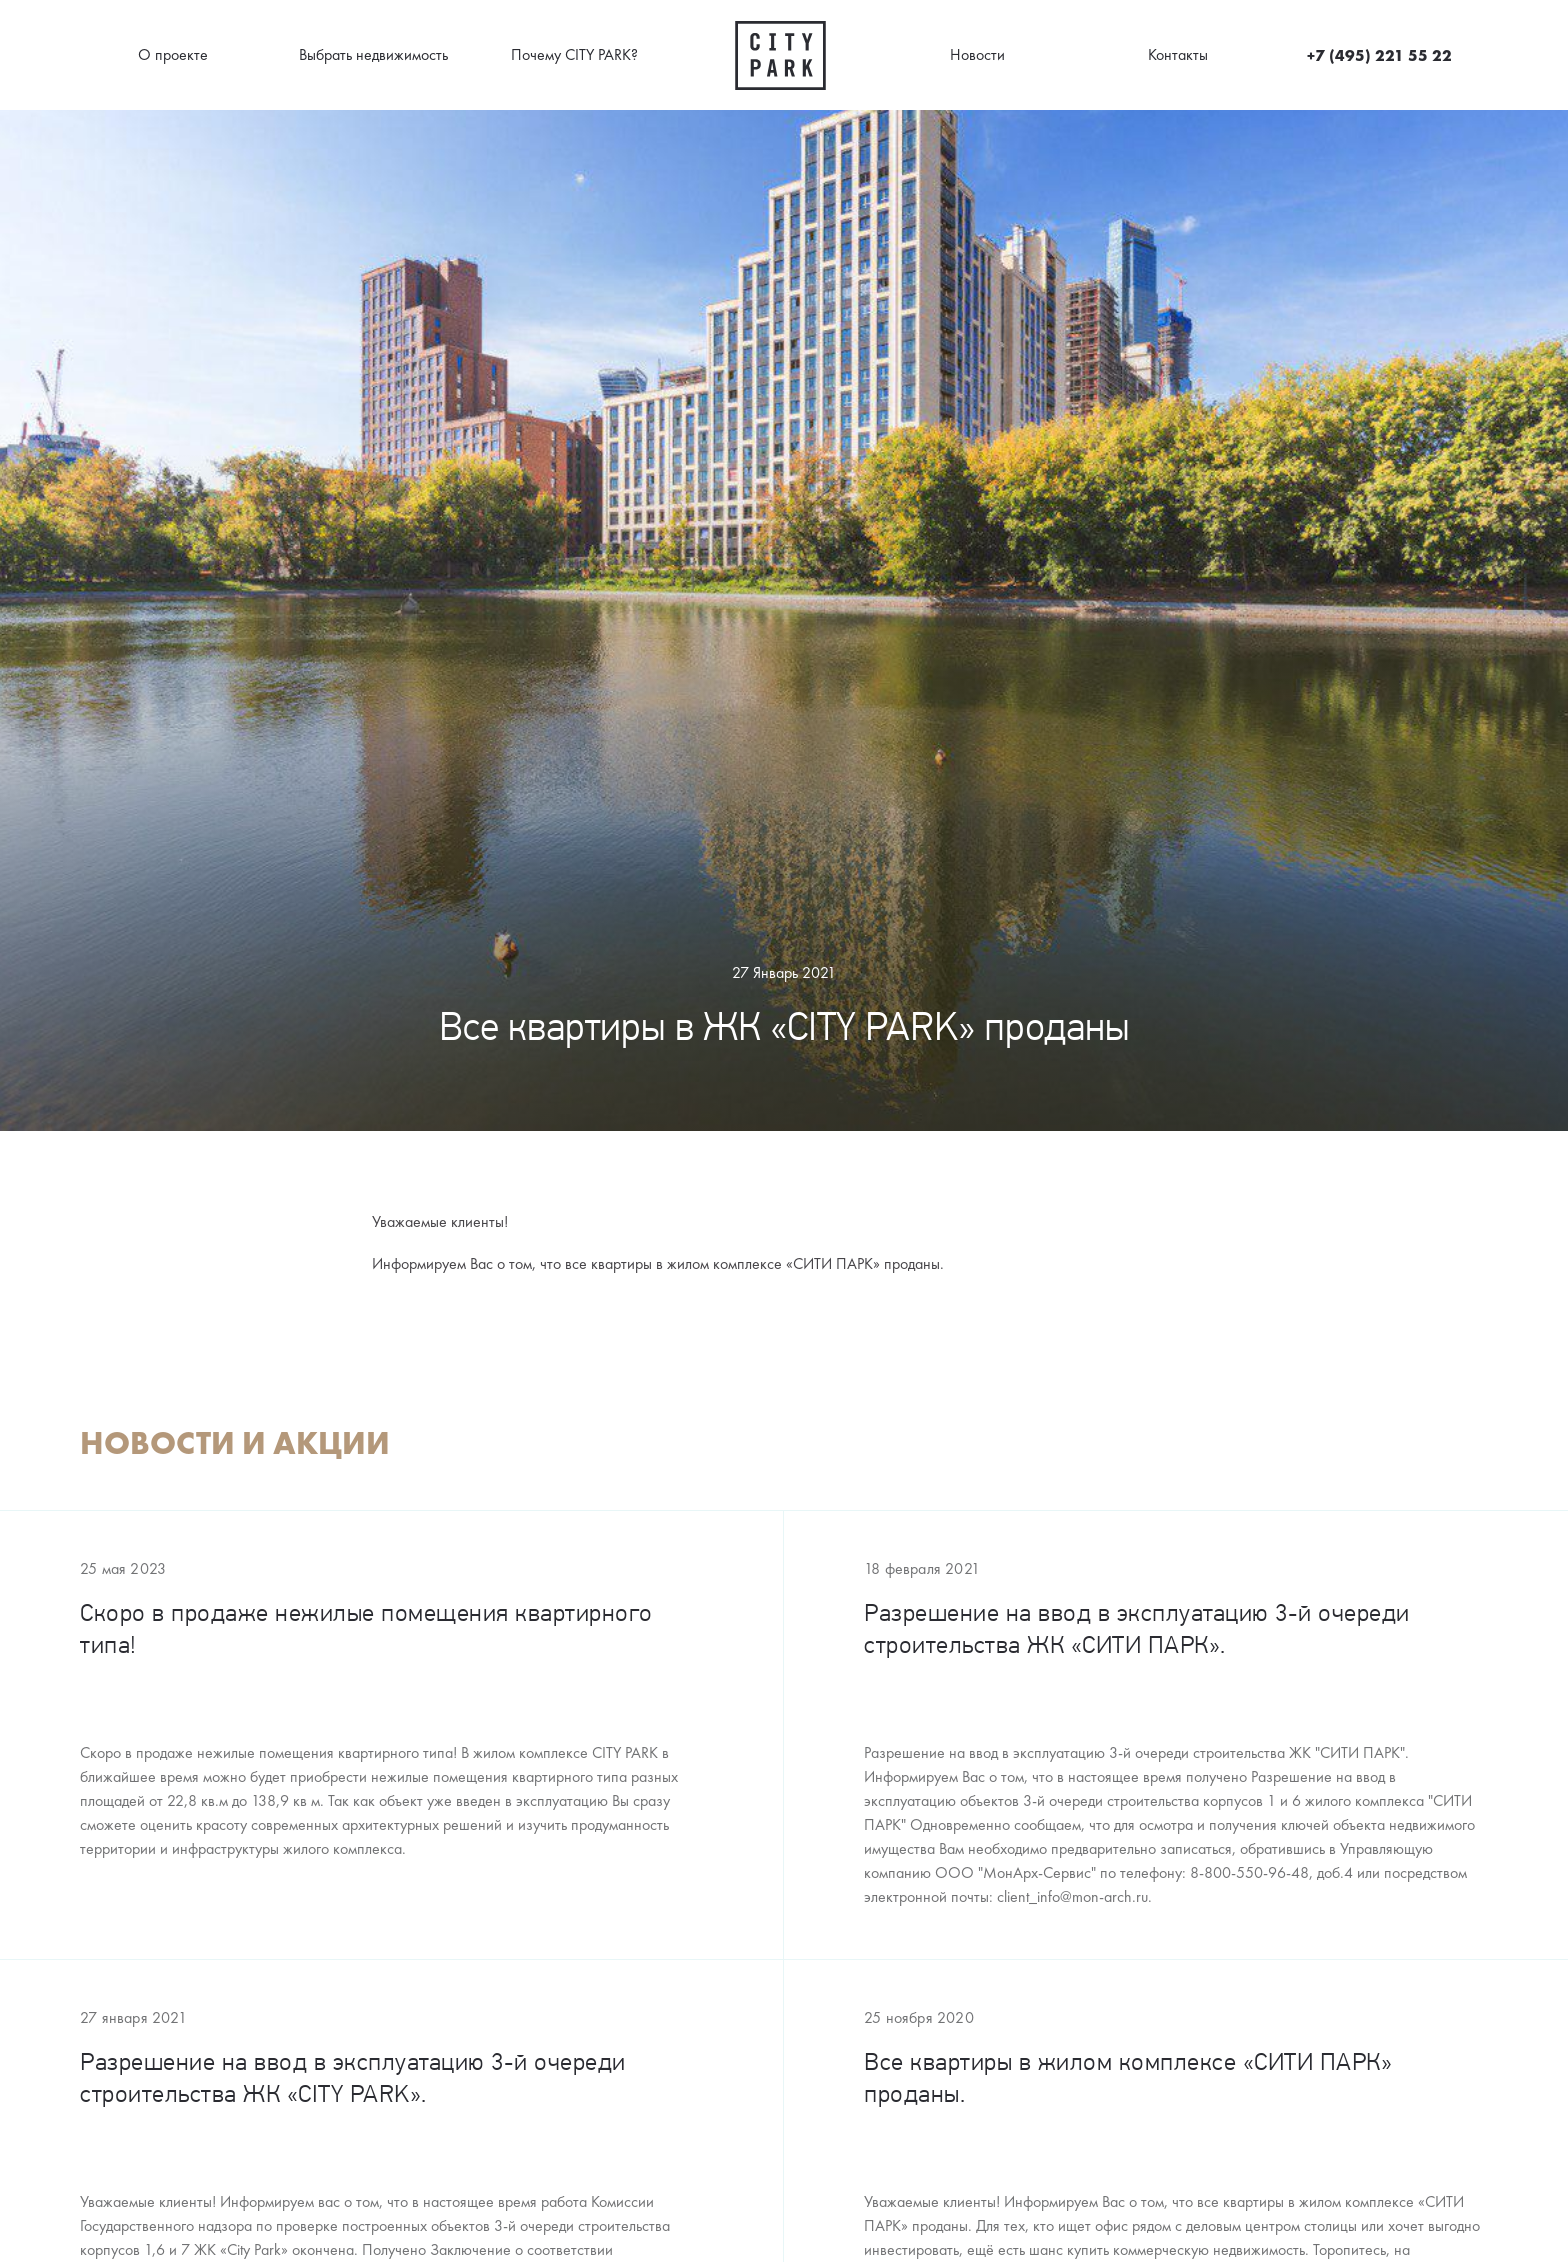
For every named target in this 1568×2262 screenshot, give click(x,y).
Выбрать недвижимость (373, 54)
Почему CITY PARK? (574, 54)
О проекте (173, 54)
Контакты (1178, 54)
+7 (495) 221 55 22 (1379, 55)
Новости (977, 54)
